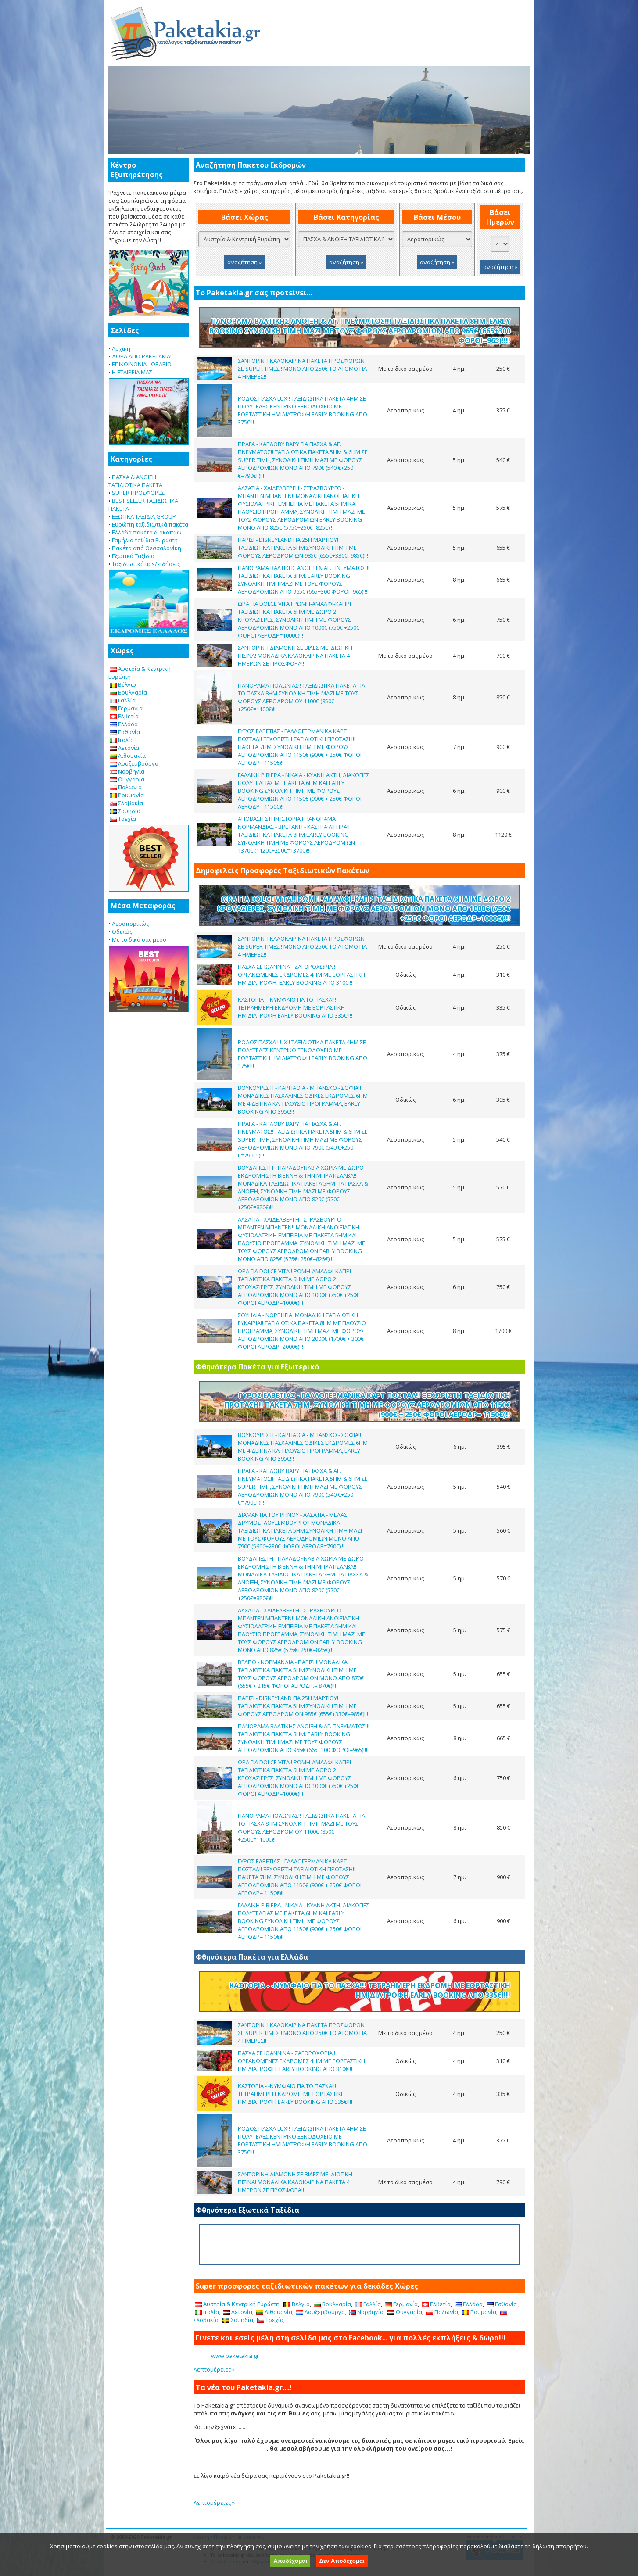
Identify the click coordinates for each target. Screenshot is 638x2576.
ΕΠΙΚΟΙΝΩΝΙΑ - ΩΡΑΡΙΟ (142, 364)
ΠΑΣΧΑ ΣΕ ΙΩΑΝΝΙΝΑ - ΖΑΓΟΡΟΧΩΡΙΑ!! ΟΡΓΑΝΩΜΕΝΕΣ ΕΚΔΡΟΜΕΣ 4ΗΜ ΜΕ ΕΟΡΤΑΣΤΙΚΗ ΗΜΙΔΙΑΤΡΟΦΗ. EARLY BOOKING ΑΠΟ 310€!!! (301, 974)
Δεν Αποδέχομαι (342, 2561)
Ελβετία (124, 716)
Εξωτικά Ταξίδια (133, 556)
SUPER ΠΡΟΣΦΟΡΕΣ (138, 493)
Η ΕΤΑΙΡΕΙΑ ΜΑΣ (132, 372)
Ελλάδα (124, 724)
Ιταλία (122, 740)
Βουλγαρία (128, 692)
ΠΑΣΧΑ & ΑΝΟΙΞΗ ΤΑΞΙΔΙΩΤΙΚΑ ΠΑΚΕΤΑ (135, 481)
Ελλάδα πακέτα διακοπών (146, 532)
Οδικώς (122, 931)
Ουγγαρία (127, 779)
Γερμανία (126, 708)
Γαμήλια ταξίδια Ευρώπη (145, 540)
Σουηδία (125, 811)
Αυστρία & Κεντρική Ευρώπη (237, 2304)
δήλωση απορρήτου (559, 2546)
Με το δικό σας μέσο (139, 939)
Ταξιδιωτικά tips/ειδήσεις (146, 564)
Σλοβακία (126, 803)
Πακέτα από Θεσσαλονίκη (146, 548)
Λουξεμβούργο (134, 763)
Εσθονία (125, 732)
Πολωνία (126, 787)
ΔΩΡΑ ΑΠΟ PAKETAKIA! (142, 356)
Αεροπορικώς (130, 924)
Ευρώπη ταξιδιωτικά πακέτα (150, 524)
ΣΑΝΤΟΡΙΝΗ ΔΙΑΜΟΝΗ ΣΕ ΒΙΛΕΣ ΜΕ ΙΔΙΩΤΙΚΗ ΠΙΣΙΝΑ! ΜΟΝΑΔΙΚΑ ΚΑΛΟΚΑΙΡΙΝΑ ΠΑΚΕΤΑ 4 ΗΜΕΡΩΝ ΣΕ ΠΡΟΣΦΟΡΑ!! (295, 655)
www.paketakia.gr (235, 2356)
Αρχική (121, 348)
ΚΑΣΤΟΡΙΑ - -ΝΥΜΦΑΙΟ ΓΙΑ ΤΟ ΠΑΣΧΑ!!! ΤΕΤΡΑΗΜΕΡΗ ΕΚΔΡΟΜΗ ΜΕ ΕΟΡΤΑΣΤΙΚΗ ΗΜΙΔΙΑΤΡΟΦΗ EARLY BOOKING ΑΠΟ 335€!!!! (295, 1007)
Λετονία (124, 748)
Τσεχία (123, 819)
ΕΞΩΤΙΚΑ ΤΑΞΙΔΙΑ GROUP (144, 516)
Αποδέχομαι (290, 2561)
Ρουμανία (127, 795)
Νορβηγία (127, 771)
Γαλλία (123, 700)
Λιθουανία (128, 756)
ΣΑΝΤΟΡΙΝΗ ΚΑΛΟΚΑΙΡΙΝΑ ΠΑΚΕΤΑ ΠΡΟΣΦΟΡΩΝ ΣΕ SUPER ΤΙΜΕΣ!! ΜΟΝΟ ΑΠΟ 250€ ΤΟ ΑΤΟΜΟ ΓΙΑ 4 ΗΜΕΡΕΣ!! (302, 368)
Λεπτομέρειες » (214, 2369)
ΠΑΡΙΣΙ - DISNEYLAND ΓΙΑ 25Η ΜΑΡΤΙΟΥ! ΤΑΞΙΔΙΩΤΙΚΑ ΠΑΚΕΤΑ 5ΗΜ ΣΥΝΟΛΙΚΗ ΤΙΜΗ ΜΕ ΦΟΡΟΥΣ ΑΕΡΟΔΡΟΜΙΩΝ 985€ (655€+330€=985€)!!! (303, 547)
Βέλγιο (123, 684)
